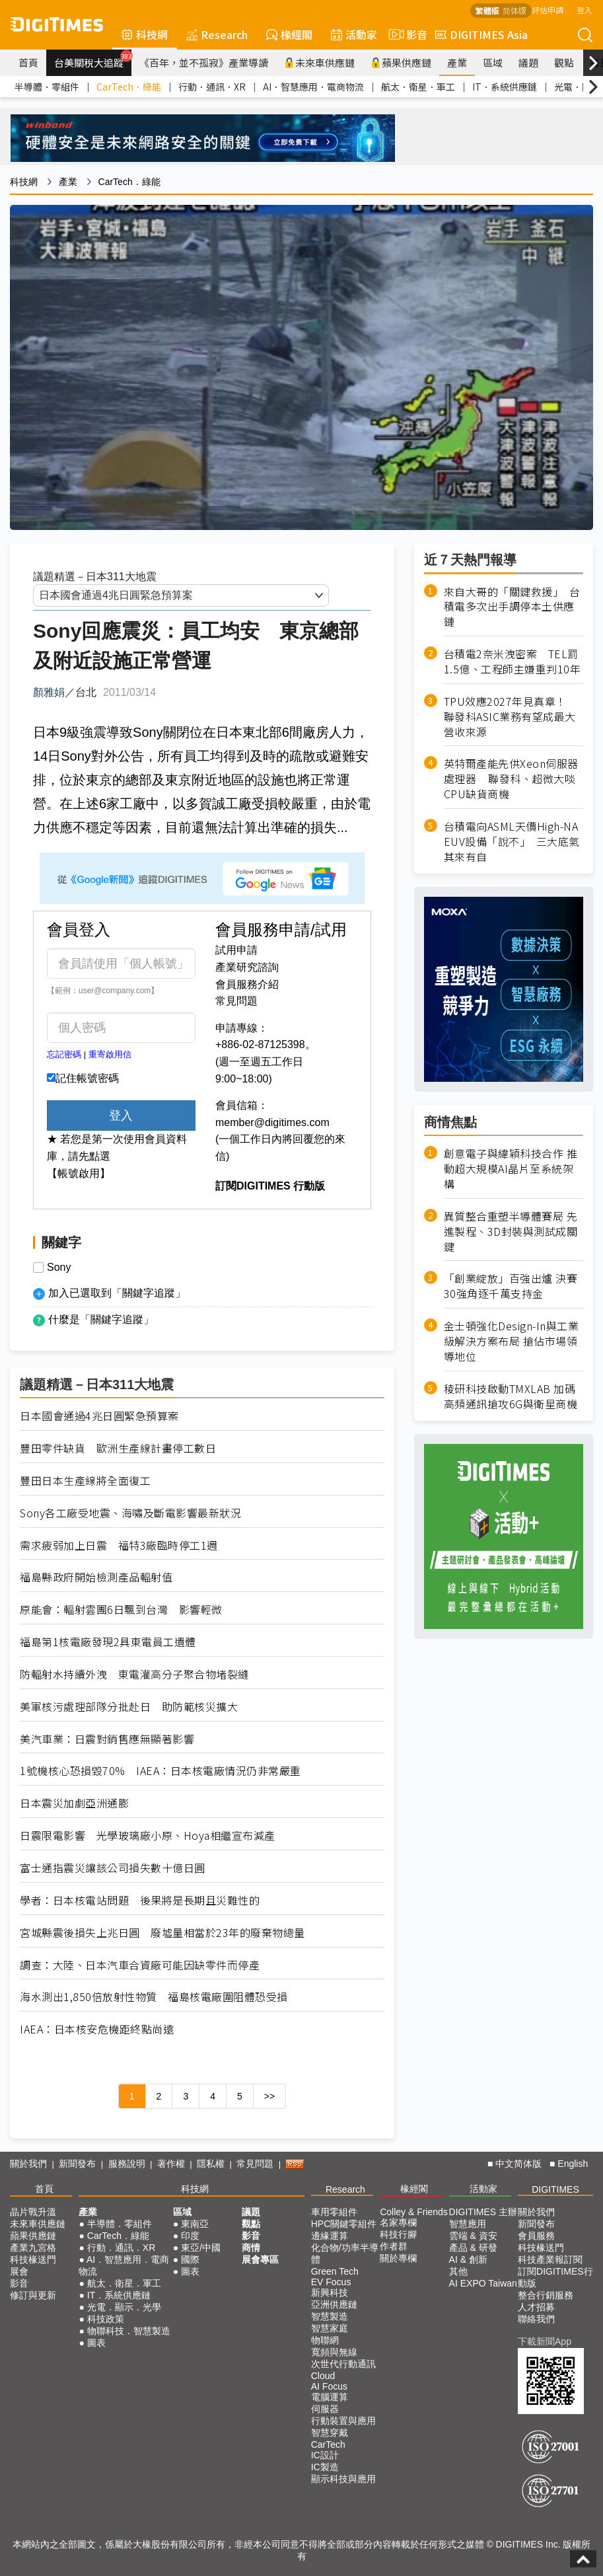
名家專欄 (398, 2222)
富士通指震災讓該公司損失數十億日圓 (112, 1867)
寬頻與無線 (334, 2352)
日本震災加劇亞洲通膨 (74, 1803)
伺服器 (325, 2409)
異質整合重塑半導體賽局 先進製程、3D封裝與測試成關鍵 (511, 1231)
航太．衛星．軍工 (418, 86)
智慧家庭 (329, 2328)
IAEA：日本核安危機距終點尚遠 (97, 2029)
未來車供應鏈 (319, 62)
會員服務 (536, 2235)
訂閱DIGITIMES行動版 (555, 2277)
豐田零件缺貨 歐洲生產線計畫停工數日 (118, 1448)
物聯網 (325, 2340)
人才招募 (536, 2307)
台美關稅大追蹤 (92, 59)
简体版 (514, 10)
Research (217, 34)
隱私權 (211, 2163)
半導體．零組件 (47, 86)
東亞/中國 (201, 2247)
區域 (493, 62)
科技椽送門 (33, 2259)
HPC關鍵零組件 (344, 2223)
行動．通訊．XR (212, 86)
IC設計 (325, 2455)
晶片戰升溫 (33, 2212)
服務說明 (126, 2163)
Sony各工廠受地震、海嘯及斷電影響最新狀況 (130, 1513)
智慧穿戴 (329, 2432)
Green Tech (335, 2271)
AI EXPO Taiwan (483, 2283)
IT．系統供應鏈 (504, 86)
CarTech (328, 2444)
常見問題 (236, 1000)
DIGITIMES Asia (481, 34)
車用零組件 (334, 2212)
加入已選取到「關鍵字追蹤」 (117, 1293)
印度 (190, 2235)
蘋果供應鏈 (401, 62)
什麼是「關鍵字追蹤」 (101, 1319)
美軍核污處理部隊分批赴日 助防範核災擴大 (129, 1706)
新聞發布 (77, 2163)
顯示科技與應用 (343, 2479)
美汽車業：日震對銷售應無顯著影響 (107, 1739)
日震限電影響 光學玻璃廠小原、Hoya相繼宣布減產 (147, 1835)
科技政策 (105, 2319)
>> (269, 2096)
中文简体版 (518, 2163)
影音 (406, 34)
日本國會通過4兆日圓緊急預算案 (99, 1415)
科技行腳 (398, 2234)
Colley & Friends (414, 2212)
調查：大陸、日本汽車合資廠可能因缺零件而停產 (140, 1965)
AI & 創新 (468, 2259)
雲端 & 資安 (473, 2235)
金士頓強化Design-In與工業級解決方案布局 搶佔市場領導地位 (511, 1341)
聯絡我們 (536, 2319)
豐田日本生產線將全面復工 (85, 1480)
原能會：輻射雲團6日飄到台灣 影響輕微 (121, 1609)
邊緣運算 (329, 2235)
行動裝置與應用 (343, 2420)
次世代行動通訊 (343, 2364)
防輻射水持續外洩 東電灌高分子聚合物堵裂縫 (134, 1674)
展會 (19, 2271)
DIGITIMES (555, 2189)
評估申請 (547, 9)
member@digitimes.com (272, 1122)
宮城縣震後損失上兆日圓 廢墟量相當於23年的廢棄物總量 (162, 1932)
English (572, 2163)
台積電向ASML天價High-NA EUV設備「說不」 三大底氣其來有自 (512, 841)
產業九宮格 (33, 2247)
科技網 (145, 34)
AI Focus (329, 2386)
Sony (59, 1267)
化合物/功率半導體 (344, 2253)
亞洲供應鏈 (334, 2304)
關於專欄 (398, 2258)
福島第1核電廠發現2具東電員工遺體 (108, 1641)
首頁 (28, 62)
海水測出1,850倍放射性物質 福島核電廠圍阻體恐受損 (154, 1996)
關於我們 (28, 2163)
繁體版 (487, 10)
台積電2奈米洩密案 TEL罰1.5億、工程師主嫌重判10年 (512, 661)
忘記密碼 (64, 1054)
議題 (528, 62)
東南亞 (195, 2223)
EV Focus (331, 2282)
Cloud (323, 2375)
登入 (584, 9)
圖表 (96, 2342)
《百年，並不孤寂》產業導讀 (203, 62)
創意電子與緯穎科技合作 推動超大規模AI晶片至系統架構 (511, 1169)
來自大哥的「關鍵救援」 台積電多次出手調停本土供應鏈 (512, 607)
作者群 (394, 2246)
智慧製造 (329, 2316)
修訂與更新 (33, 2295)
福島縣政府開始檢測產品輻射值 (96, 1577)
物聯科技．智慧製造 (128, 2331)
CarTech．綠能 (128, 86)
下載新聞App (544, 2341)
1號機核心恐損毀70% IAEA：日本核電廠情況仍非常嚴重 (160, 1770)
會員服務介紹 (247, 984)
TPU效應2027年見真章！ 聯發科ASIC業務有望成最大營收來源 (511, 716)
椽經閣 (289, 34)
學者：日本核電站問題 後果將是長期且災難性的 (140, 1900)
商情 (251, 2247)
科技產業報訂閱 (550, 2259)
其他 (458, 2271)
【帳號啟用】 (78, 1173)
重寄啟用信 (110, 1054)
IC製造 (325, 2467)
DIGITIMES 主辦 (483, 2212)
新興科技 (329, 2292)
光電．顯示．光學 (124, 2307)
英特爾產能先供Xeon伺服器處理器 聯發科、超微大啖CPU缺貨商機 (511, 779)
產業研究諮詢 (247, 967)
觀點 (564, 62)
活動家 (354, 34)
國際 (190, 2259)
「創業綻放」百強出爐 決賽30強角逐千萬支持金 (511, 1286)
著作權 (171, 2163)
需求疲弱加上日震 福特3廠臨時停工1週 (119, 1545)
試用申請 (236, 950)
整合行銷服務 (545, 2295)
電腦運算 (329, 2397)
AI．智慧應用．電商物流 (313, 86)
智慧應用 (467, 2223)
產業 (457, 62)
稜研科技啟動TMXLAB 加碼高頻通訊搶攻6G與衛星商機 (511, 1396)
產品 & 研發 (473, 2247)
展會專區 (260, 2259)
